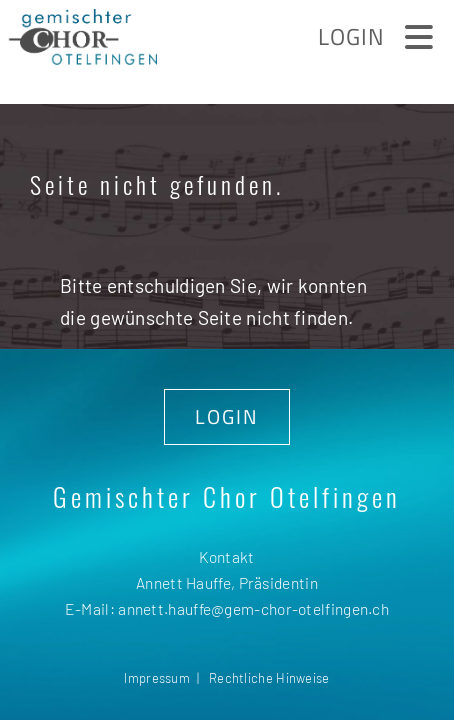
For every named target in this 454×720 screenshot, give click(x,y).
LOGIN (227, 416)
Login (351, 36)
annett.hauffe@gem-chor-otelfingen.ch (253, 608)
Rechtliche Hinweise (269, 678)
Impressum (157, 678)
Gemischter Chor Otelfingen (227, 496)
